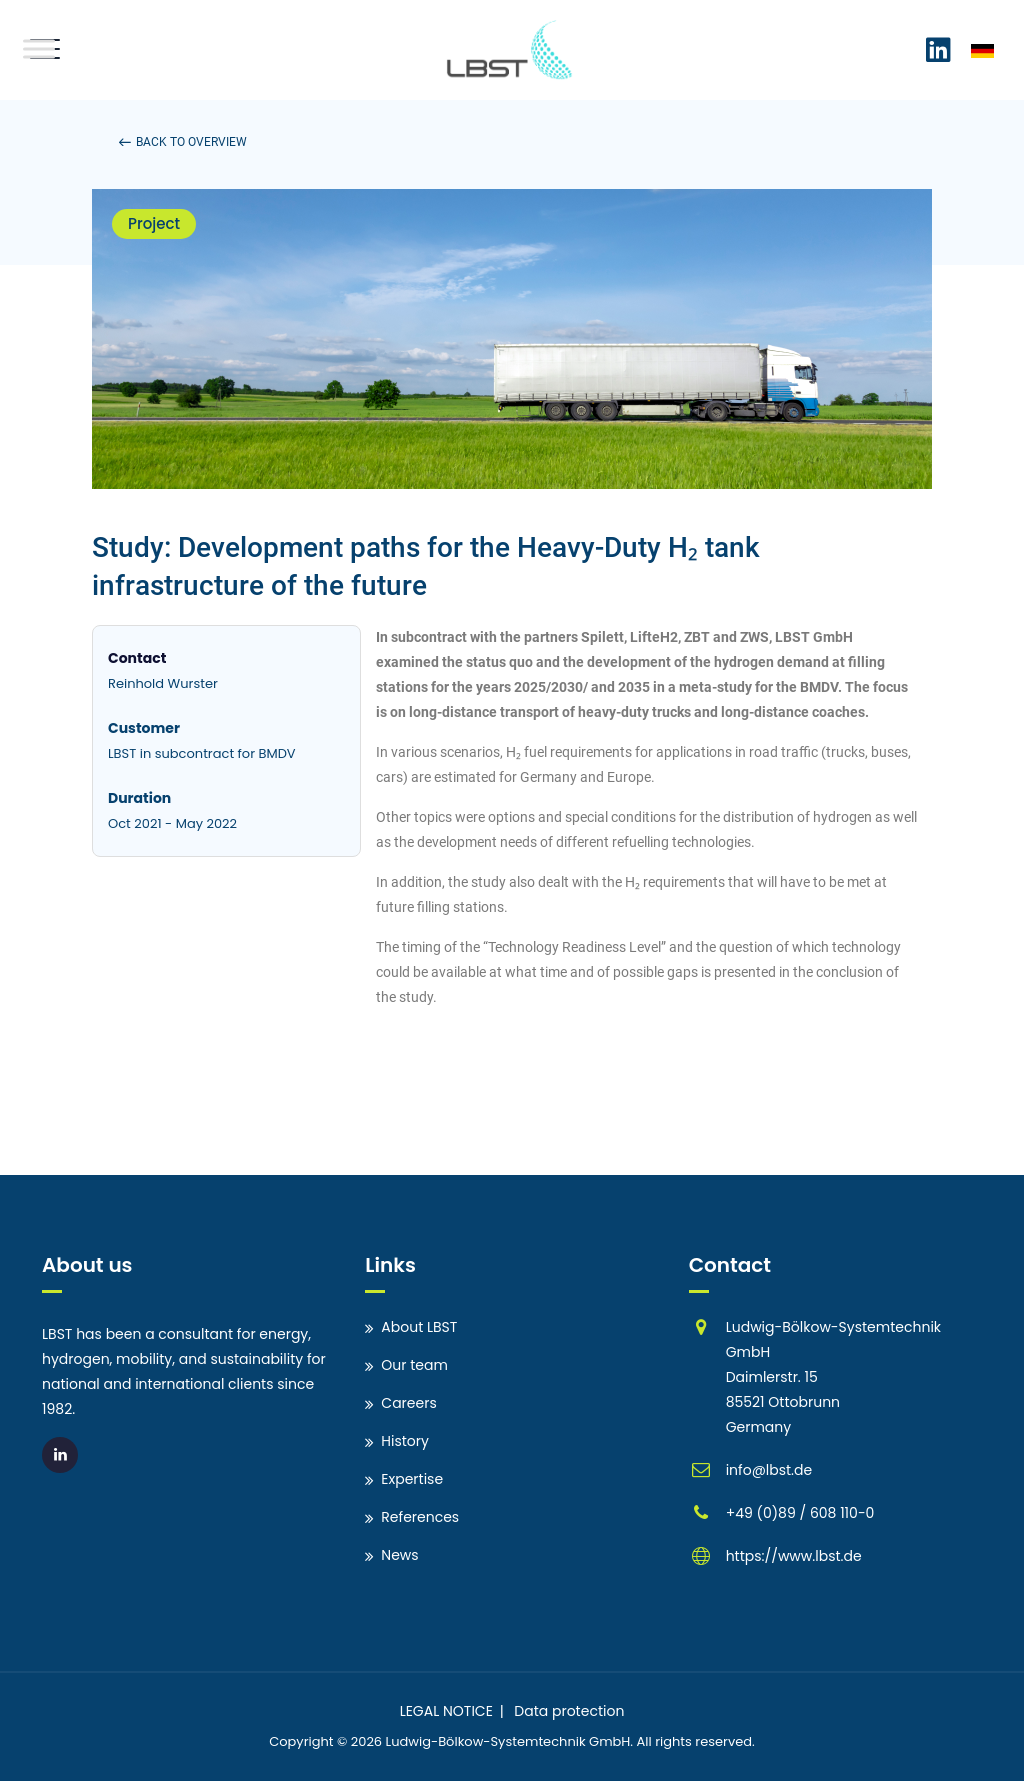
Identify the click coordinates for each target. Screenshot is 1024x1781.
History (405, 1441)
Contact (137, 658)
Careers (408, 1403)
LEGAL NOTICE (446, 1711)
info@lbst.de (769, 1470)
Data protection (569, 1711)
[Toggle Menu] (39, 48)
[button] (183, 142)
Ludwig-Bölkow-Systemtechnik (486, 1741)
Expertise (412, 1479)
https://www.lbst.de (794, 1556)
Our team (414, 1365)
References (420, 1517)
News (399, 1555)
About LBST (419, 1327)
